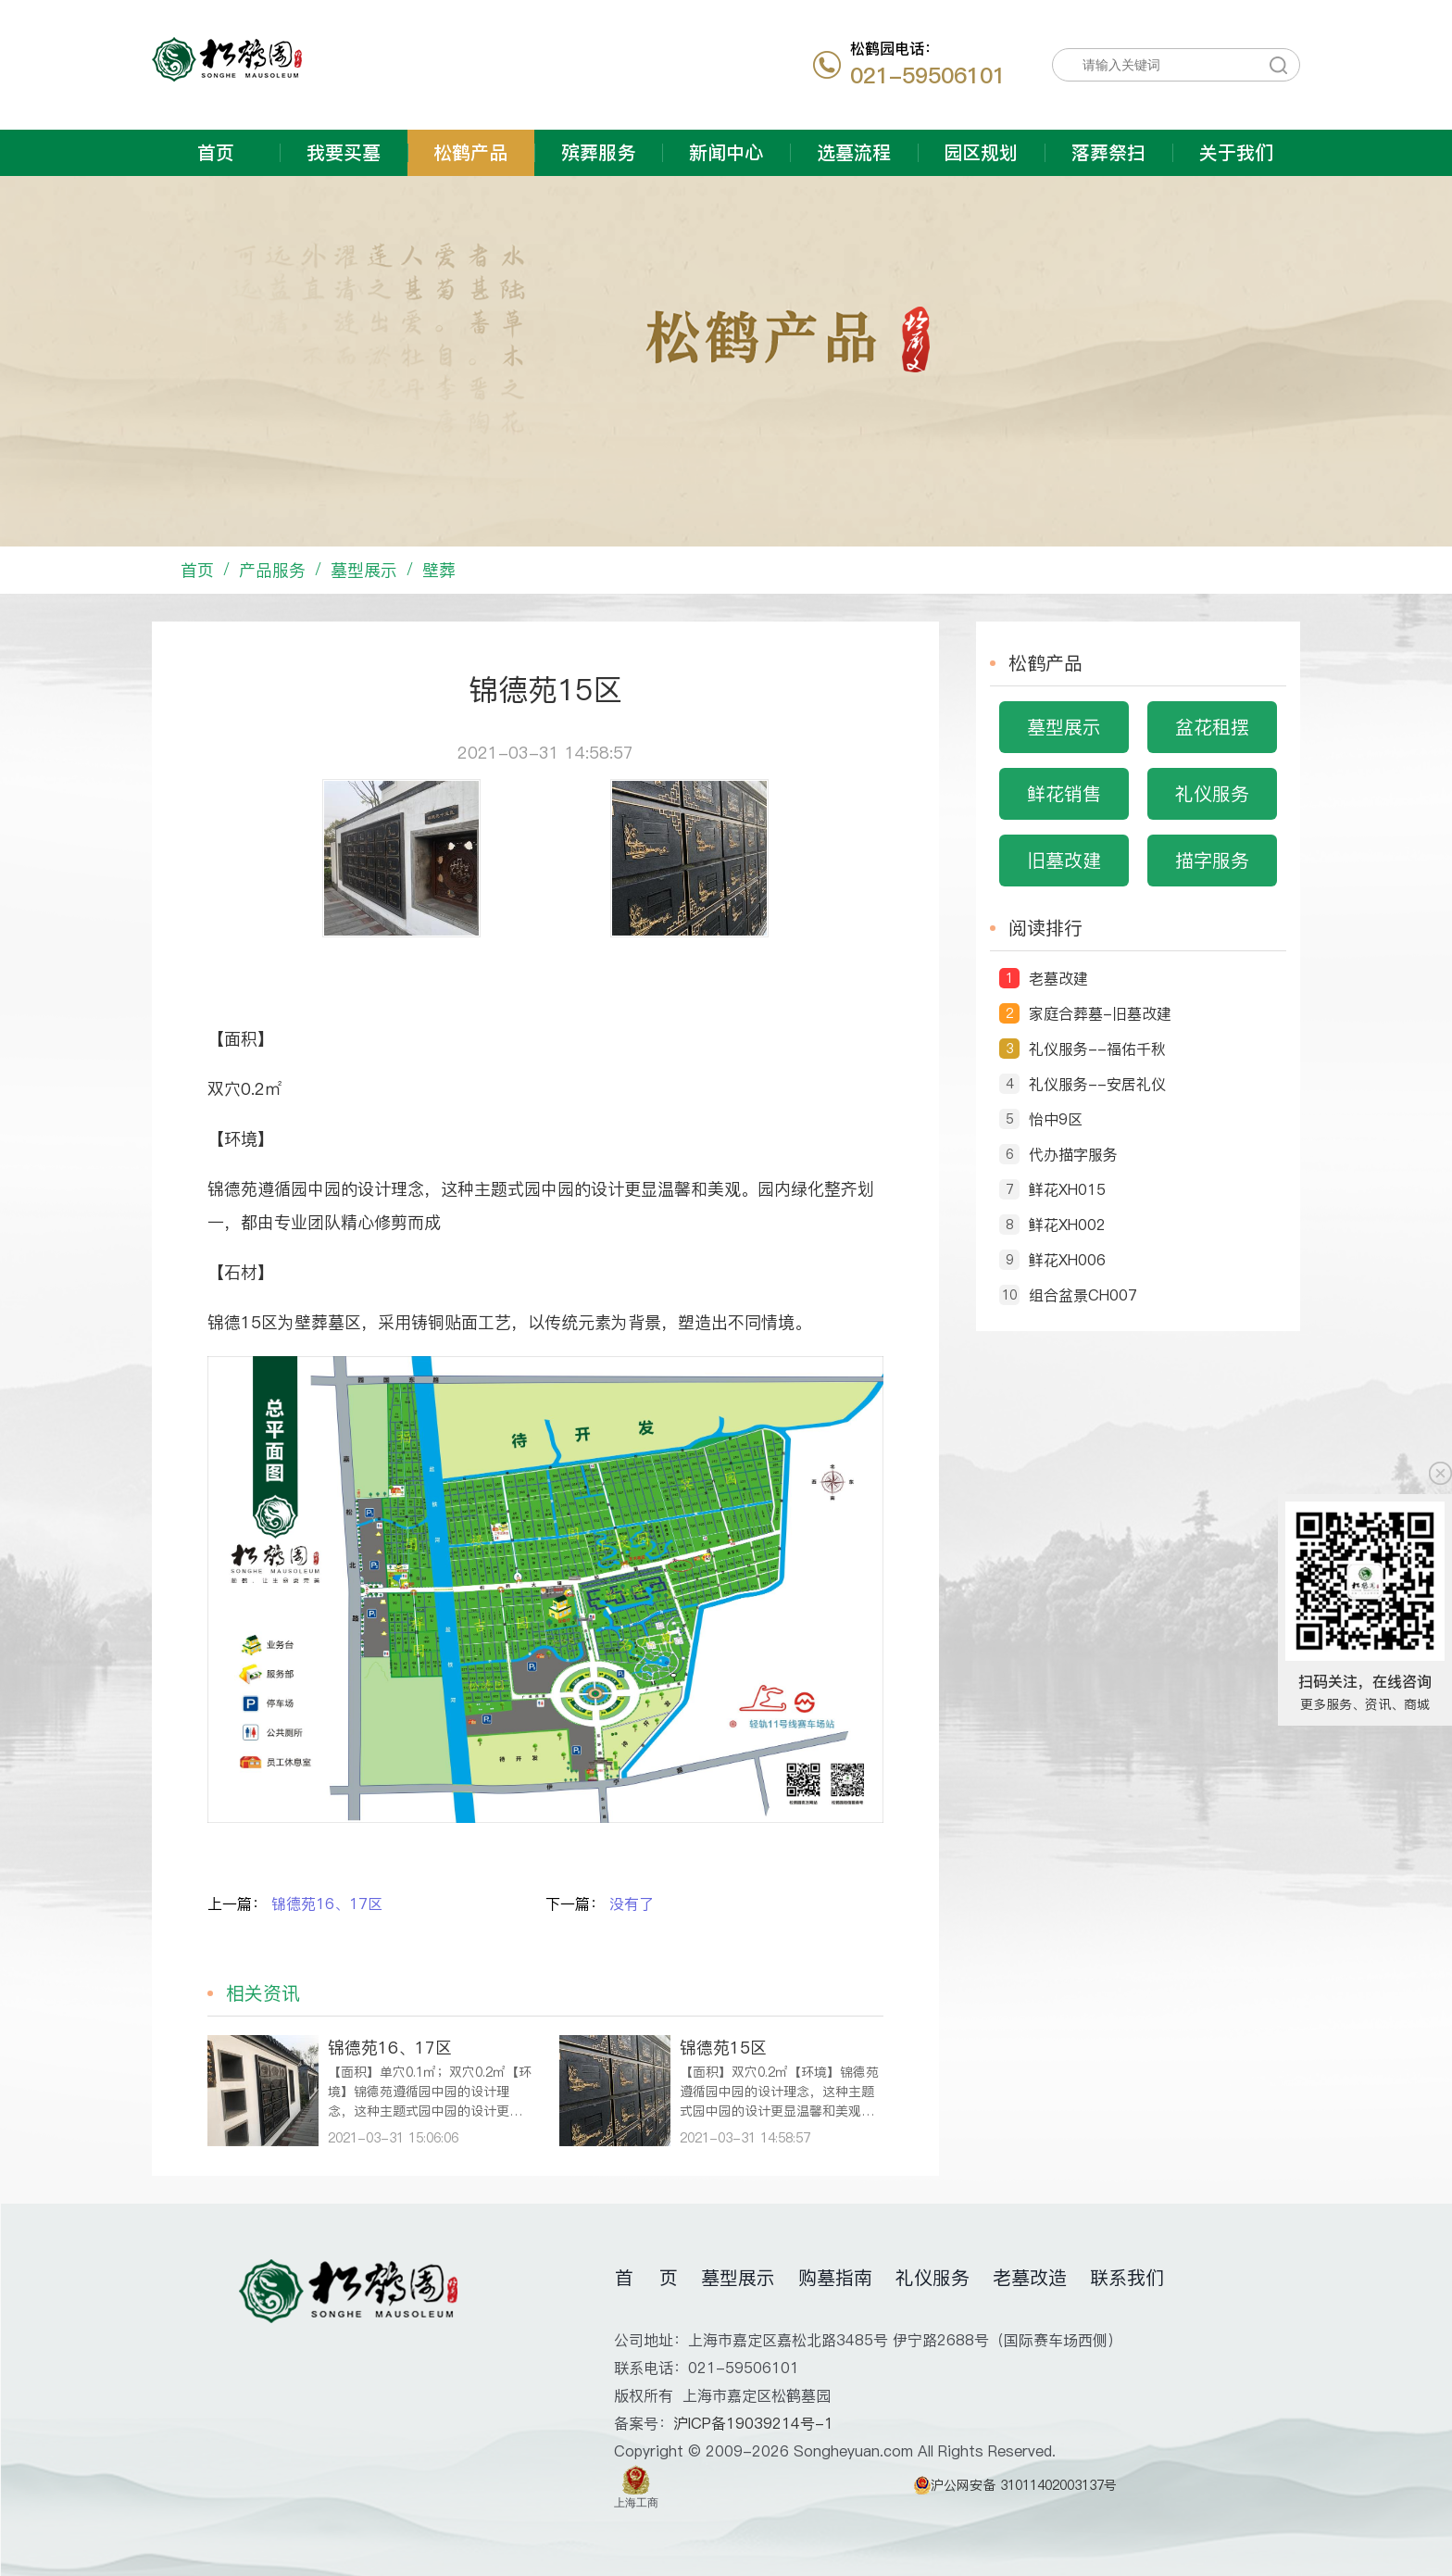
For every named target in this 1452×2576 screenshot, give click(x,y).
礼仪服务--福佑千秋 (1097, 1048)
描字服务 (1212, 860)
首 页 (646, 2278)
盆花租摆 (1212, 727)
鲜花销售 (1064, 794)
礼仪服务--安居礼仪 (1097, 1084)
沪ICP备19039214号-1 (753, 2423)
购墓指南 (835, 2278)
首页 (215, 153)
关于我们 (1236, 153)
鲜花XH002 (1067, 1224)
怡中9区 (1056, 1119)
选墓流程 (854, 153)
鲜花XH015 (1067, 1189)
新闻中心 (726, 153)
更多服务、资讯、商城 (1365, 1704)
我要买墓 (344, 153)
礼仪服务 (1212, 794)
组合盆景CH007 (1083, 1295)
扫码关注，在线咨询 (1365, 1681)
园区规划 (981, 153)
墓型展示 (364, 570)
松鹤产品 (470, 153)
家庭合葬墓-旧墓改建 (1100, 1013)
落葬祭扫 (1108, 153)
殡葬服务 (598, 153)
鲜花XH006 (1067, 1260)
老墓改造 (1030, 2278)
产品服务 (272, 570)
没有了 (631, 1903)
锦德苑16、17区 (326, 1903)
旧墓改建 (1064, 860)
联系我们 (1127, 2278)
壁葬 (439, 570)
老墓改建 (1058, 978)
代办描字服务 (1073, 1154)
